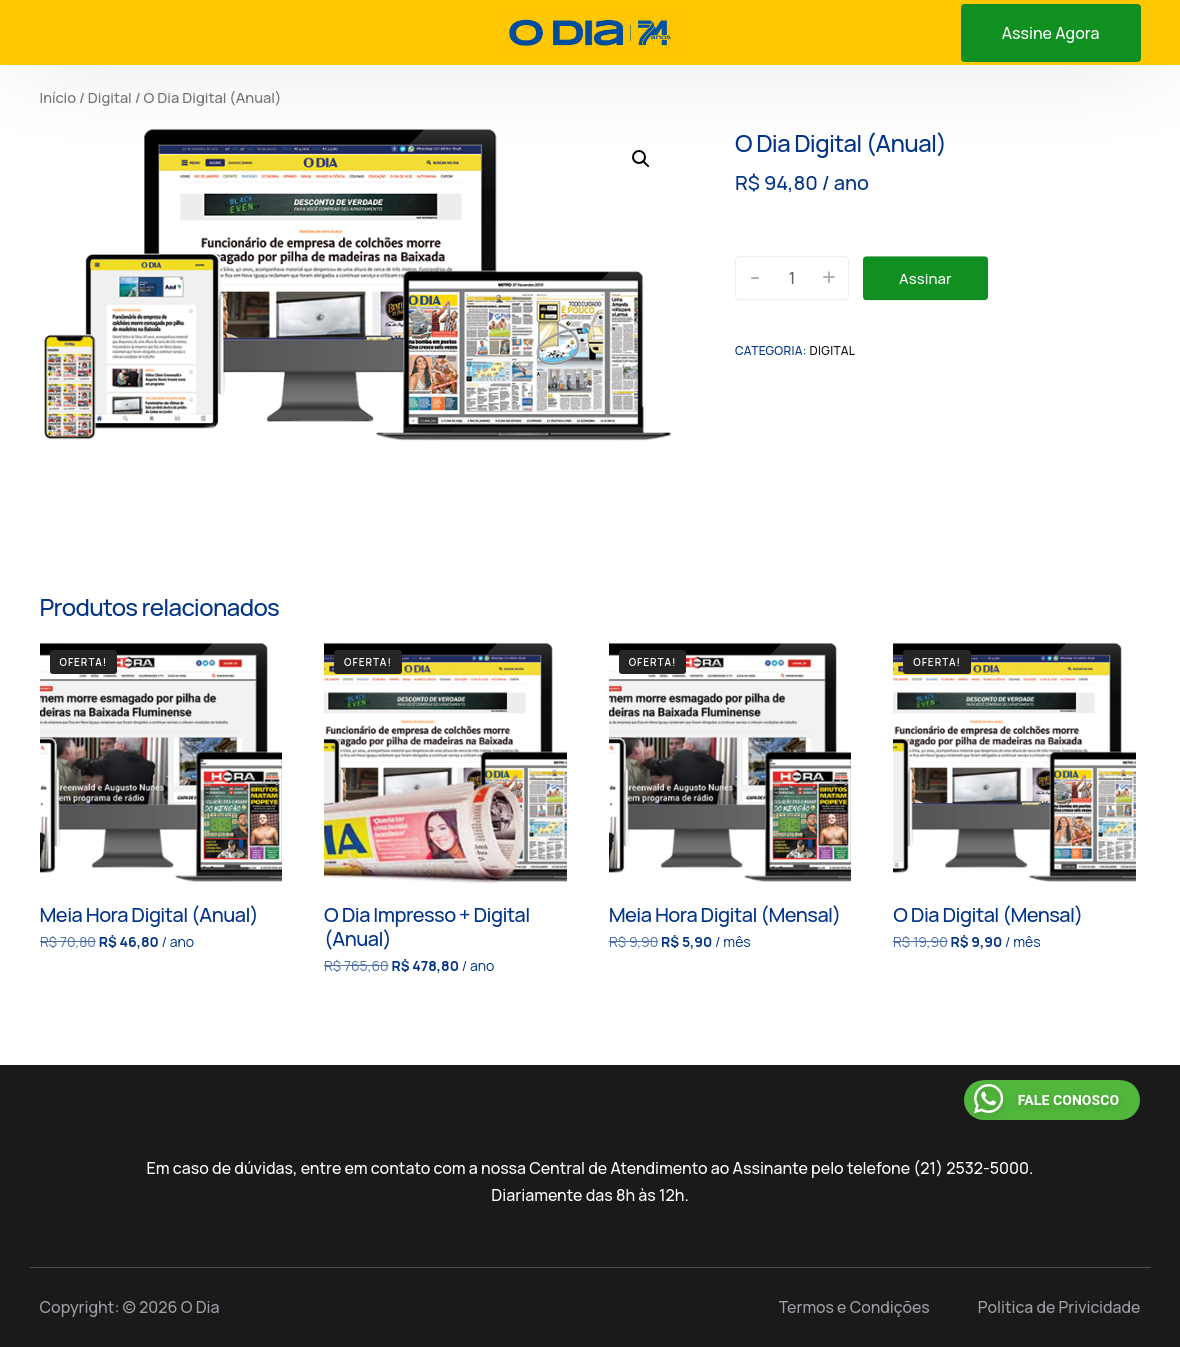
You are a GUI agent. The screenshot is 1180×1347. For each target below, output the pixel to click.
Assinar (925, 278)
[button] (641, 159)
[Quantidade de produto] (792, 278)
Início (58, 97)
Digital (110, 97)
